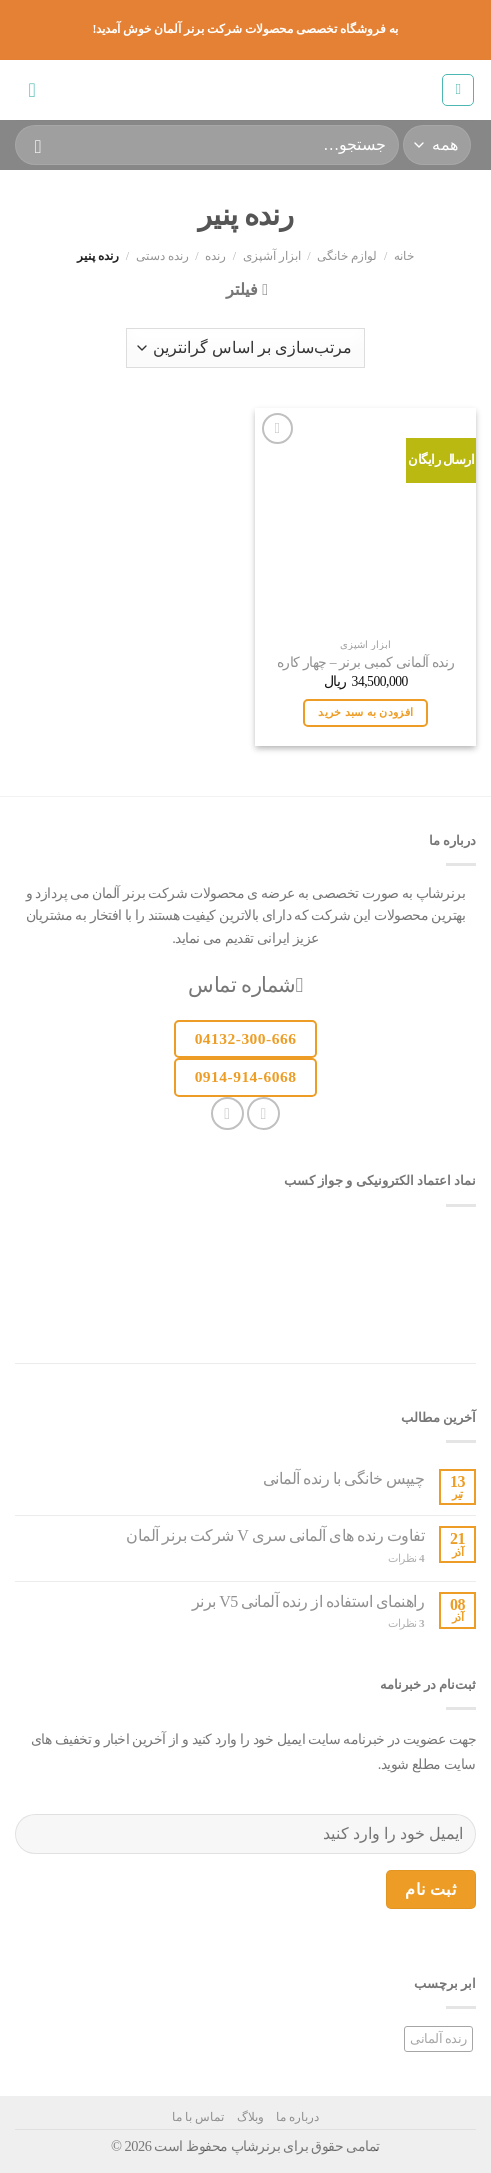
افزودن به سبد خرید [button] (365, 712)
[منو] (458, 90)
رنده (215, 256)
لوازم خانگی (347, 256)
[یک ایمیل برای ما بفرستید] (227, 1113)
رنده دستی (162, 256)
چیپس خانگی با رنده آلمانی (344, 1478)
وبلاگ (250, 2117)
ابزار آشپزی (272, 256)
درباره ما (297, 2117)
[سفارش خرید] (245, 348)
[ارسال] (38, 144)
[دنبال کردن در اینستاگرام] (263, 1113)
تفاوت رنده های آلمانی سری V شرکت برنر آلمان (275, 1535)
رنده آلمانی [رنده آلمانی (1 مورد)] (438, 2039)
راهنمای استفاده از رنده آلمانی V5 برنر (308, 1601)
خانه (404, 256)
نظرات (406, 1558)
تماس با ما (198, 2117)
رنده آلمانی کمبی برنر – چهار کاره (366, 662)
